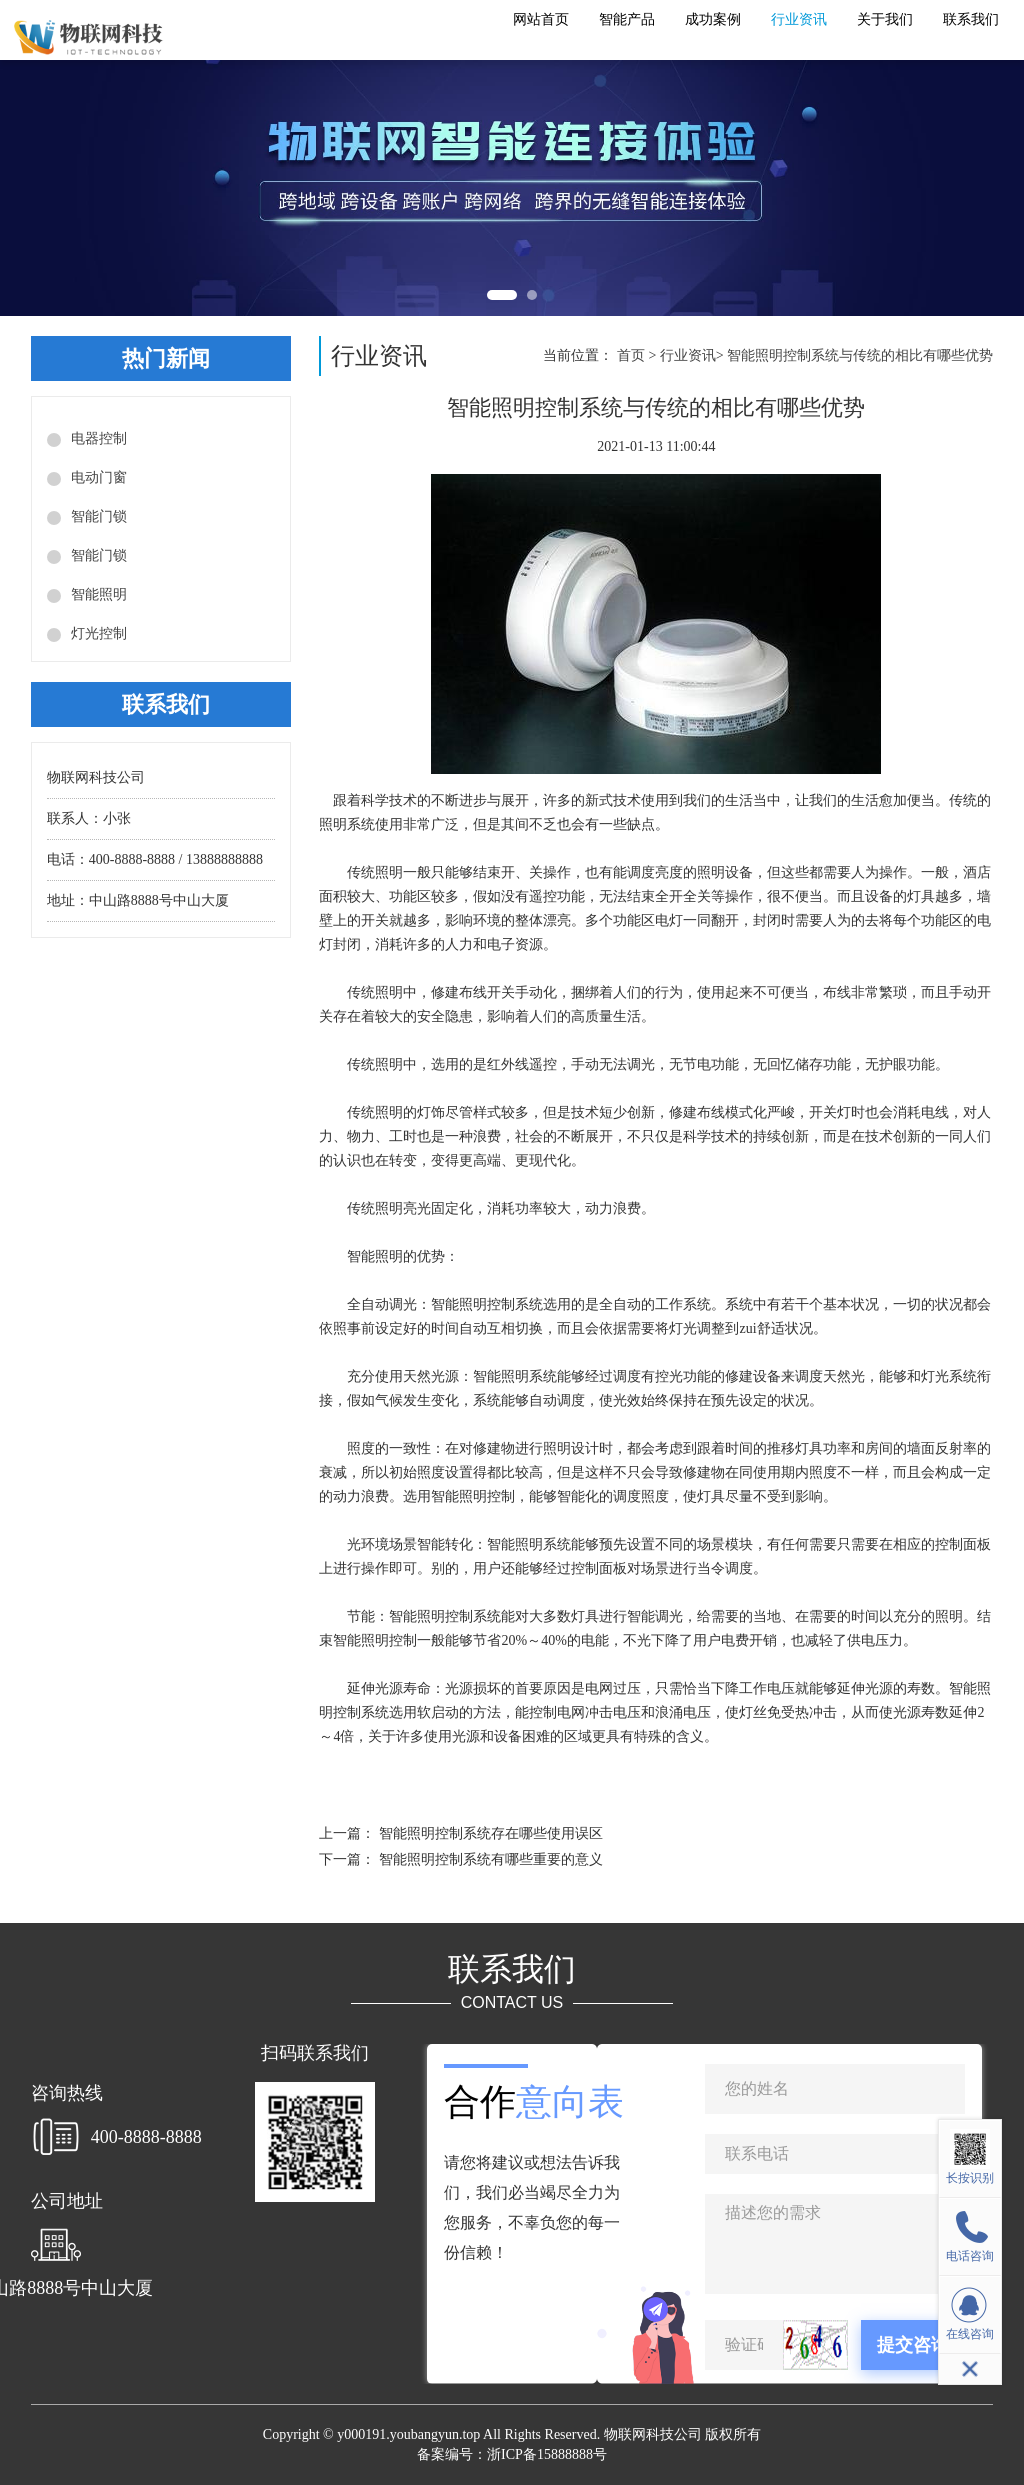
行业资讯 (799, 19)
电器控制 (99, 438)
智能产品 (627, 19)
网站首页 (541, 19)
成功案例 (713, 19)
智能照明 (99, 594)
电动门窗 (99, 477)
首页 (631, 355)
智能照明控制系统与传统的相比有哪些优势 (860, 355)
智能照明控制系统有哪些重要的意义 (491, 1859)
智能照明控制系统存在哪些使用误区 (491, 1833)
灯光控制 (99, 633)
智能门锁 (99, 516)
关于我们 (885, 19)
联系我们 (971, 19)
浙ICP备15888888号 (547, 2454)
